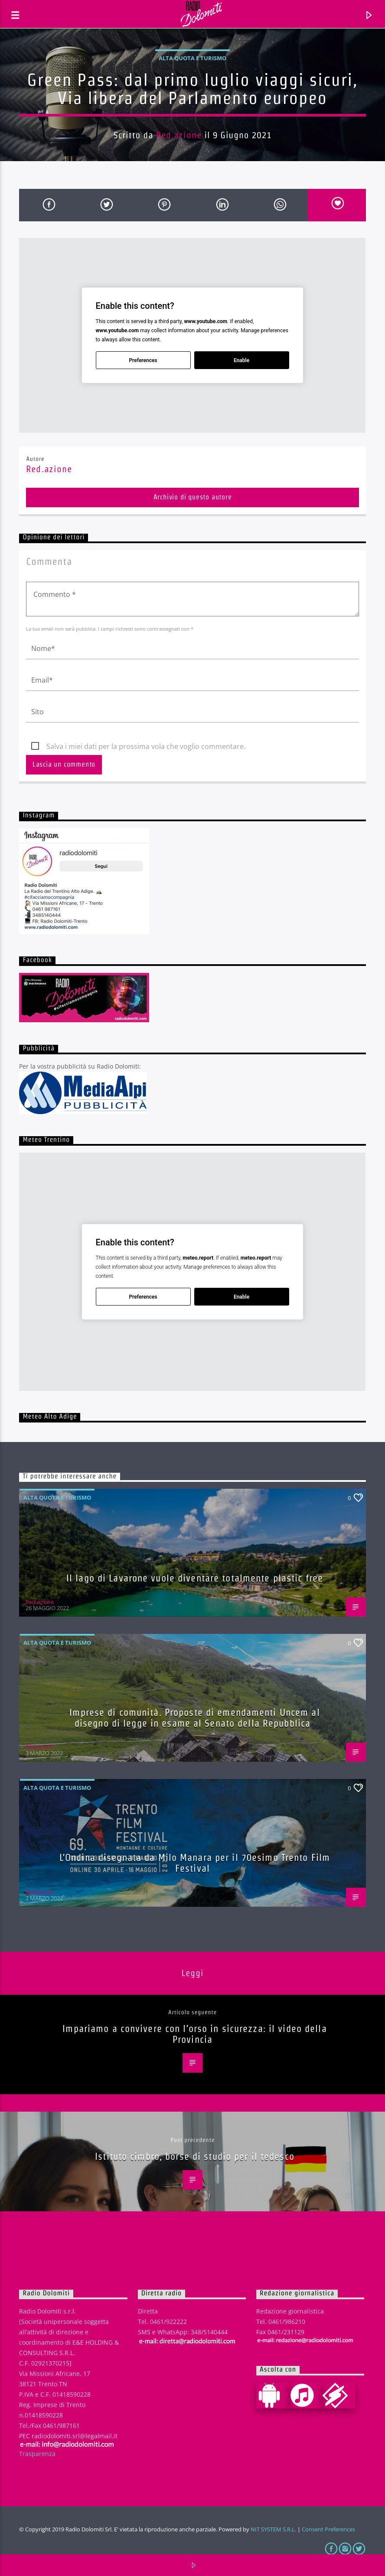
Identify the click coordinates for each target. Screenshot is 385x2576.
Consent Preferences (328, 2529)
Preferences (143, 360)
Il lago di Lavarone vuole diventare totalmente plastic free (194, 1578)
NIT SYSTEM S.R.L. (273, 2529)
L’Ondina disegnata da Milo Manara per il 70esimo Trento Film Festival (194, 1862)
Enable (241, 360)
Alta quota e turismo (192, 58)
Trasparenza (37, 2454)
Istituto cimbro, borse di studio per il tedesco (194, 2156)
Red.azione (179, 135)
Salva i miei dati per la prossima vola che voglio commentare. (145, 746)
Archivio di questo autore (192, 497)
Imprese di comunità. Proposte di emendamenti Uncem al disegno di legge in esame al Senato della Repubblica (194, 1717)
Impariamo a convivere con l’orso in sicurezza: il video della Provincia (194, 2034)
